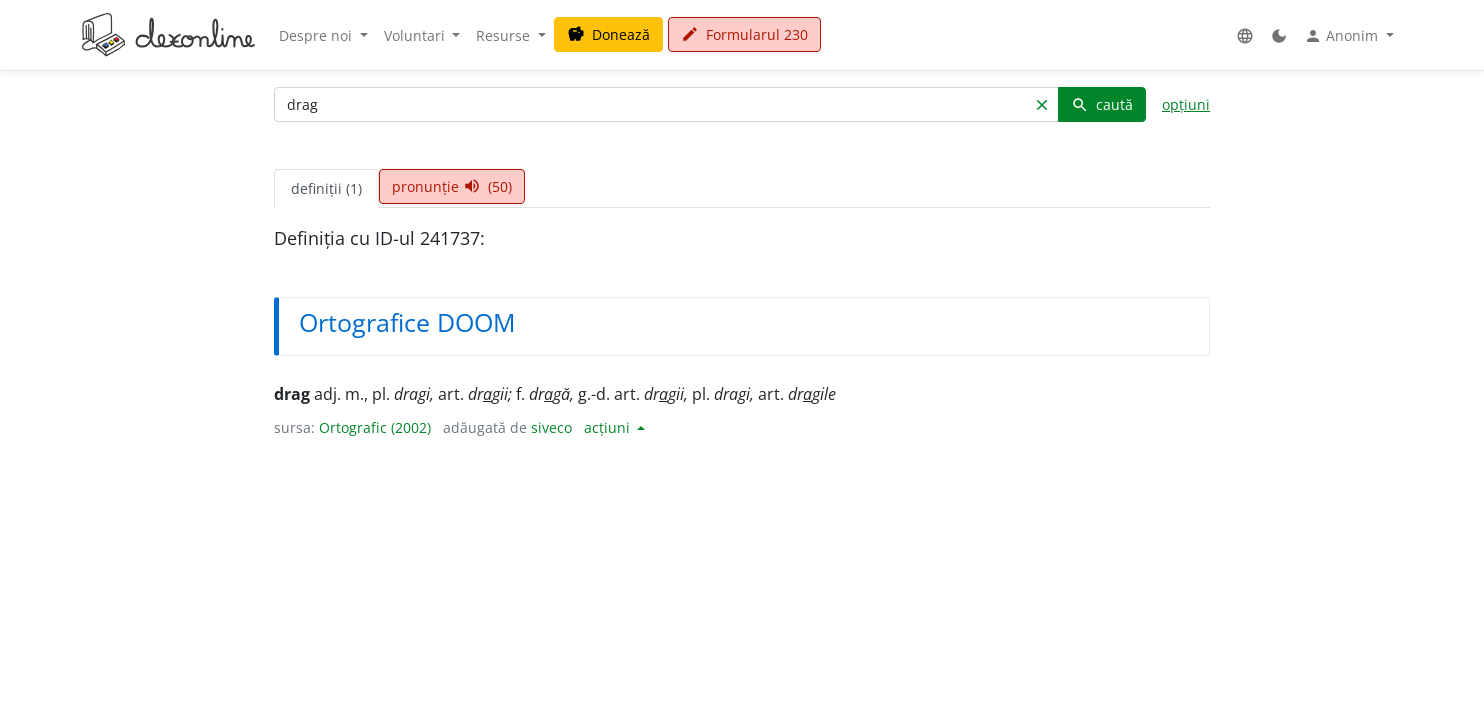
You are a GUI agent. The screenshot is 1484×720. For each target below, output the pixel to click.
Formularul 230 (744, 34)
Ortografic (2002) (375, 427)
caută (1102, 104)
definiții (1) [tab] (326, 188)
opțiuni (1186, 104)
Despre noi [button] (317, 35)
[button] (1245, 35)
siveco (551, 427)
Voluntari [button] (416, 35)
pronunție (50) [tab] (452, 186)
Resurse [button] (505, 35)
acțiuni (609, 427)
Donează (608, 34)
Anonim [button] (1343, 36)
